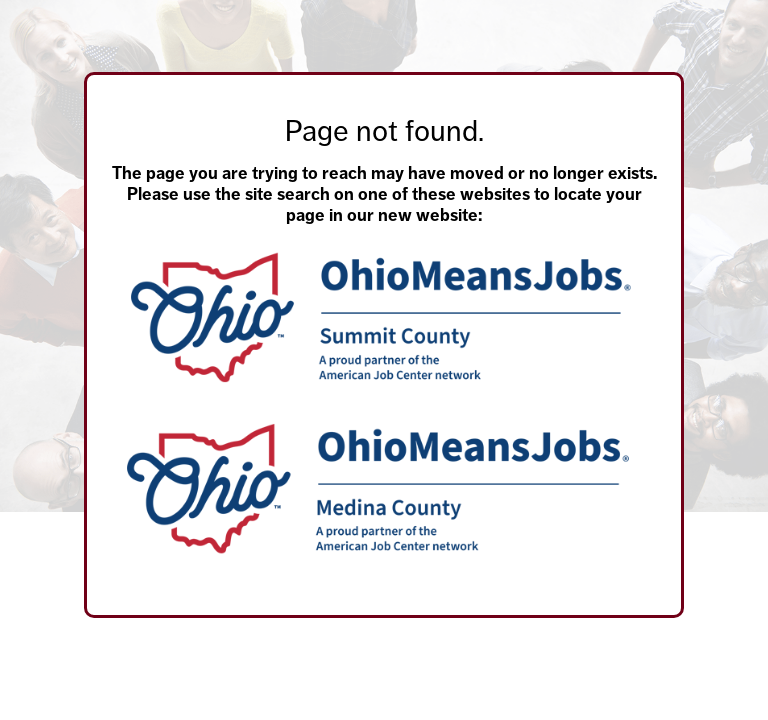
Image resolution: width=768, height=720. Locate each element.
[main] (384, 309)
